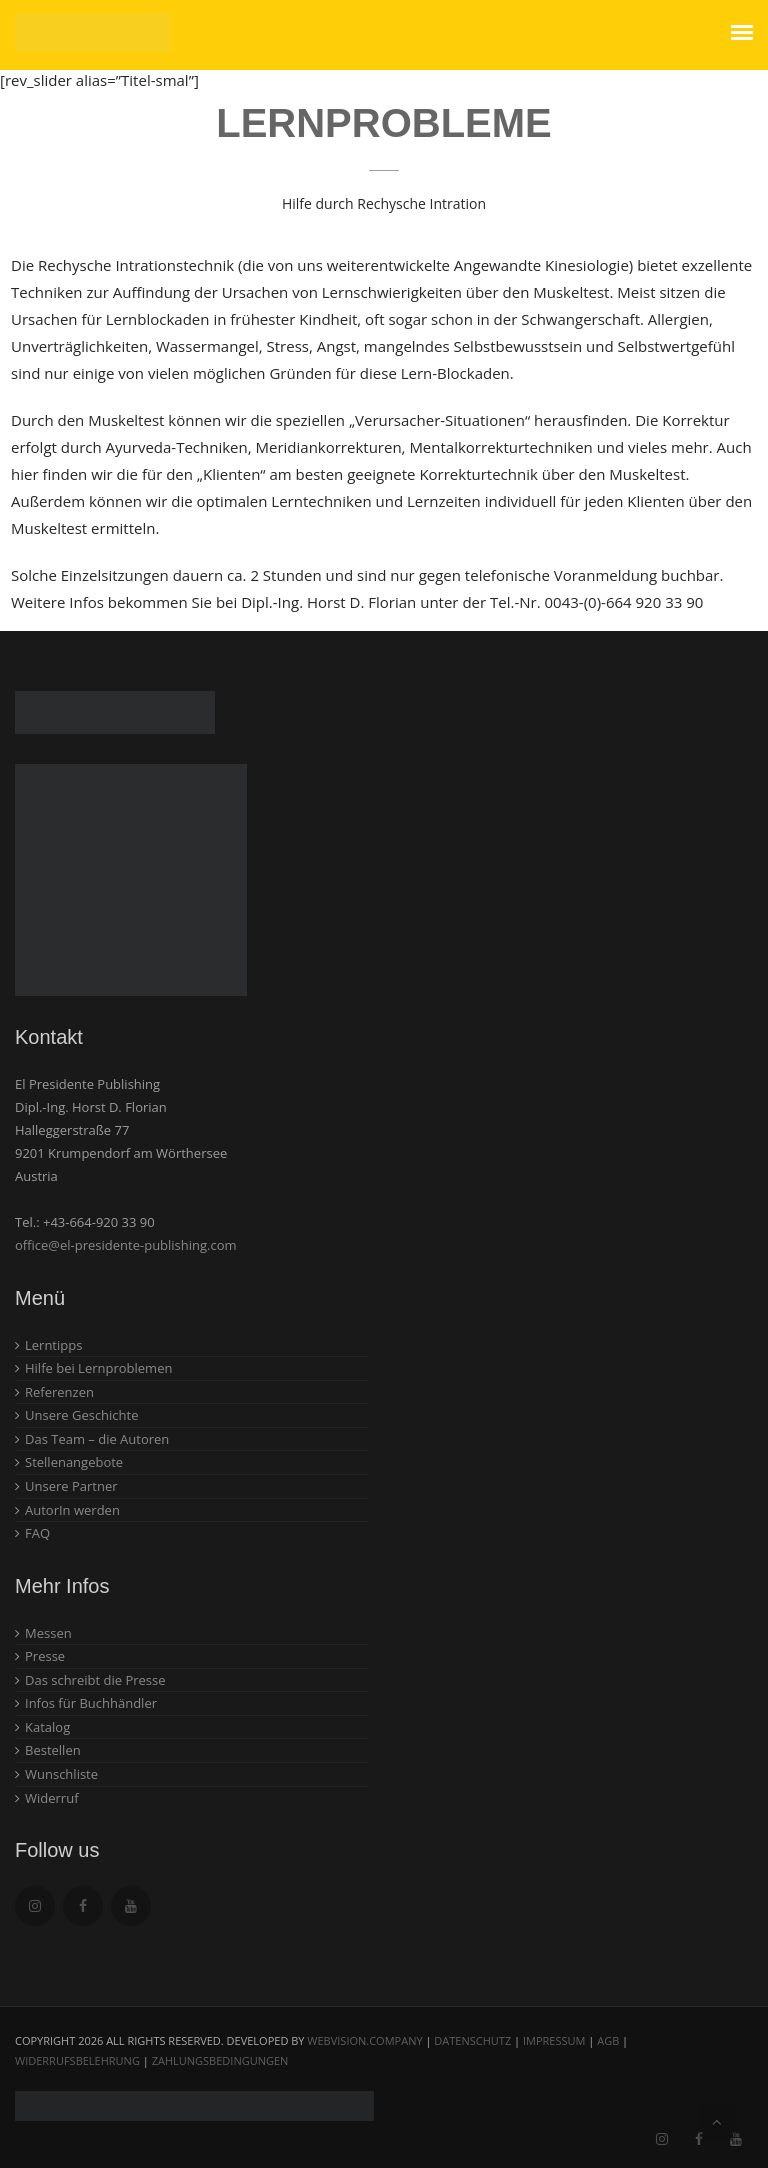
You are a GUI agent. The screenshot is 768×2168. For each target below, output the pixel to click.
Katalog (47, 1727)
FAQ (37, 1533)
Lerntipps (53, 1345)
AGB (608, 2040)
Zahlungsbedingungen (220, 2060)
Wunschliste (61, 1774)
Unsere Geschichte (82, 1415)
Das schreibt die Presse (95, 1680)
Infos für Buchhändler (91, 1703)
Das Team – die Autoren (97, 1439)
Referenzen (59, 1392)
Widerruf (52, 1798)
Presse (45, 1656)
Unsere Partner (71, 1486)
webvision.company (364, 2040)
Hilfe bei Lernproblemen (98, 1368)
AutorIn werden (72, 1510)
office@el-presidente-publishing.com (126, 1245)
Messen (48, 1633)
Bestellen (53, 1750)
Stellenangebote (74, 1462)
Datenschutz (472, 2040)
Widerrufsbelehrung (77, 2060)
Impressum (554, 2040)
